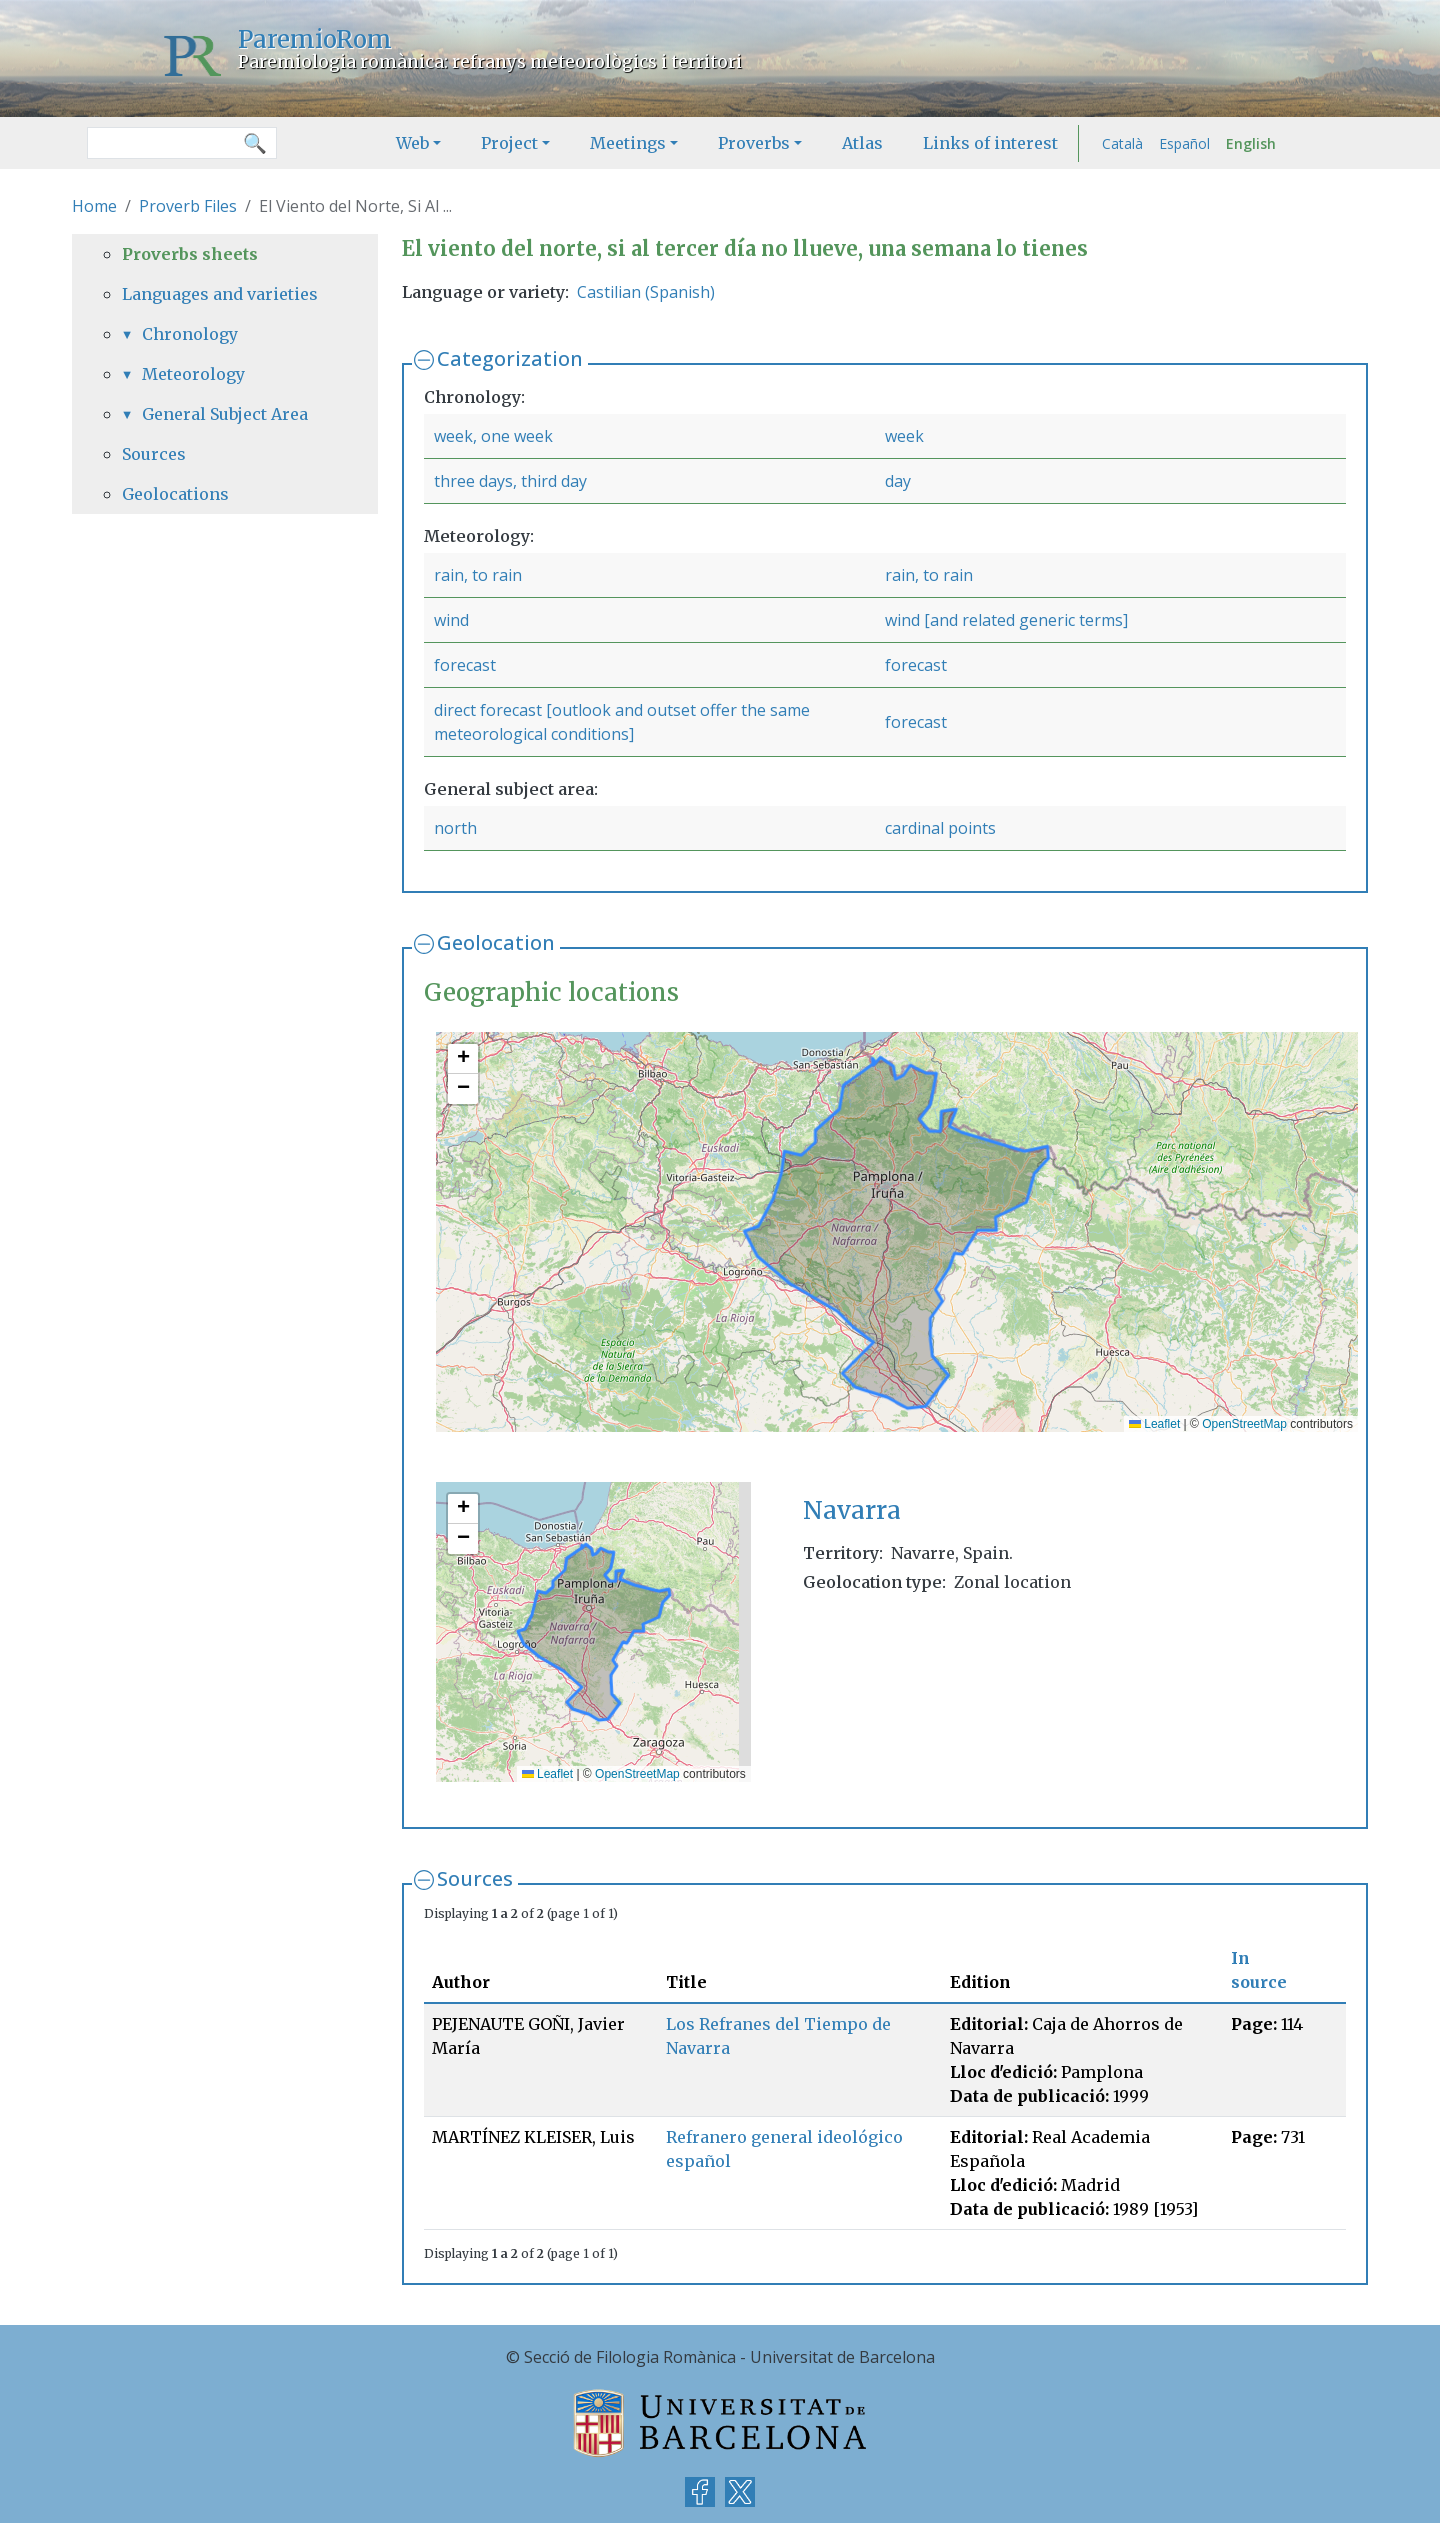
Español (1184, 143)
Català (1122, 143)
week (904, 436)
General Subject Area (225, 414)
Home (94, 206)
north (455, 828)
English (1251, 143)
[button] (463, 1059)
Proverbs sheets (190, 254)
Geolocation (496, 942)
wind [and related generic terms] (1006, 620)
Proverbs (754, 143)
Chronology (190, 334)
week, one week (493, 436)
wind (451, 620)
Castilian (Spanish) (646, 292)
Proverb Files (188, 206)
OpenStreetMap (1244, 1424)
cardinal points (940, 828)
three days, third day (510, 481)
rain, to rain (478, 575)
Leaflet (1154, 1424)
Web (412, 143)
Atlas (862, 143)
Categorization (510, 358)
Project (509, 143)
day (898, 481)
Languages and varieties (220, 294)
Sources (475, 1878)
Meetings (628, 143)
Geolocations (175, 494)
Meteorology (193, 374)
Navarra (852, 1510)
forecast (465, 665)
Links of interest (990, 143)
